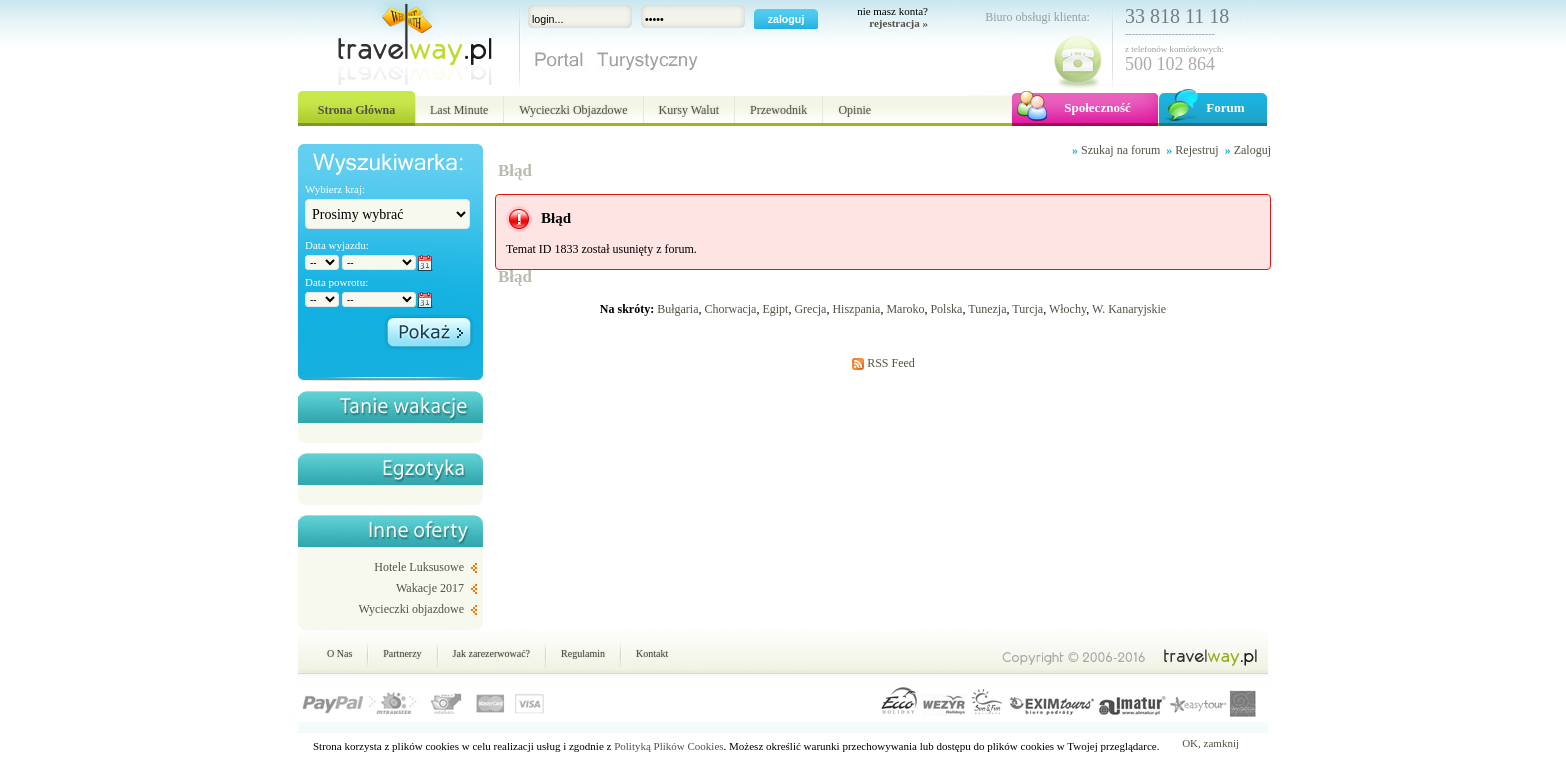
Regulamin (583, 653)
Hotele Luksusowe (419, 567)
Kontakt (652, 653)
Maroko (905, 309)
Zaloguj (1252, 150)
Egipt (775, 309)
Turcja (1027, 309)
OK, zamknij (1210, 743)
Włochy (1067, 309)
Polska (946, 309)
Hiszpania (856, 309)
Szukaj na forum (1120, 150)
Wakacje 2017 (430, 588)
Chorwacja (730, 309)
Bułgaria (677, 309)
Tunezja (987, 309)
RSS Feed (891, 363)
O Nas (339, 653)
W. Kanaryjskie (1129, 309)
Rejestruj (1196, 150)
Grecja (810, 309)
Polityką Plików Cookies (668, 746)
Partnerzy (402, 653)
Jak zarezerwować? (491, 653)
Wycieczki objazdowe (411, 609)
